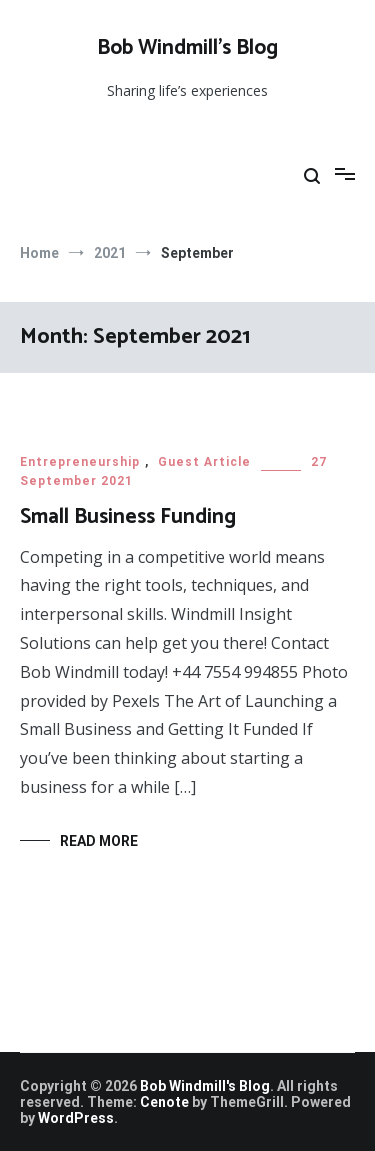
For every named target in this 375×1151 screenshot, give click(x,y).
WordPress (76, 1118)
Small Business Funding (128, 517)
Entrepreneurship (80, 462)
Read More (99, 841)
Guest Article (204, 462)
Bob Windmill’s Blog (187, 48)
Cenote (164, 1102)
